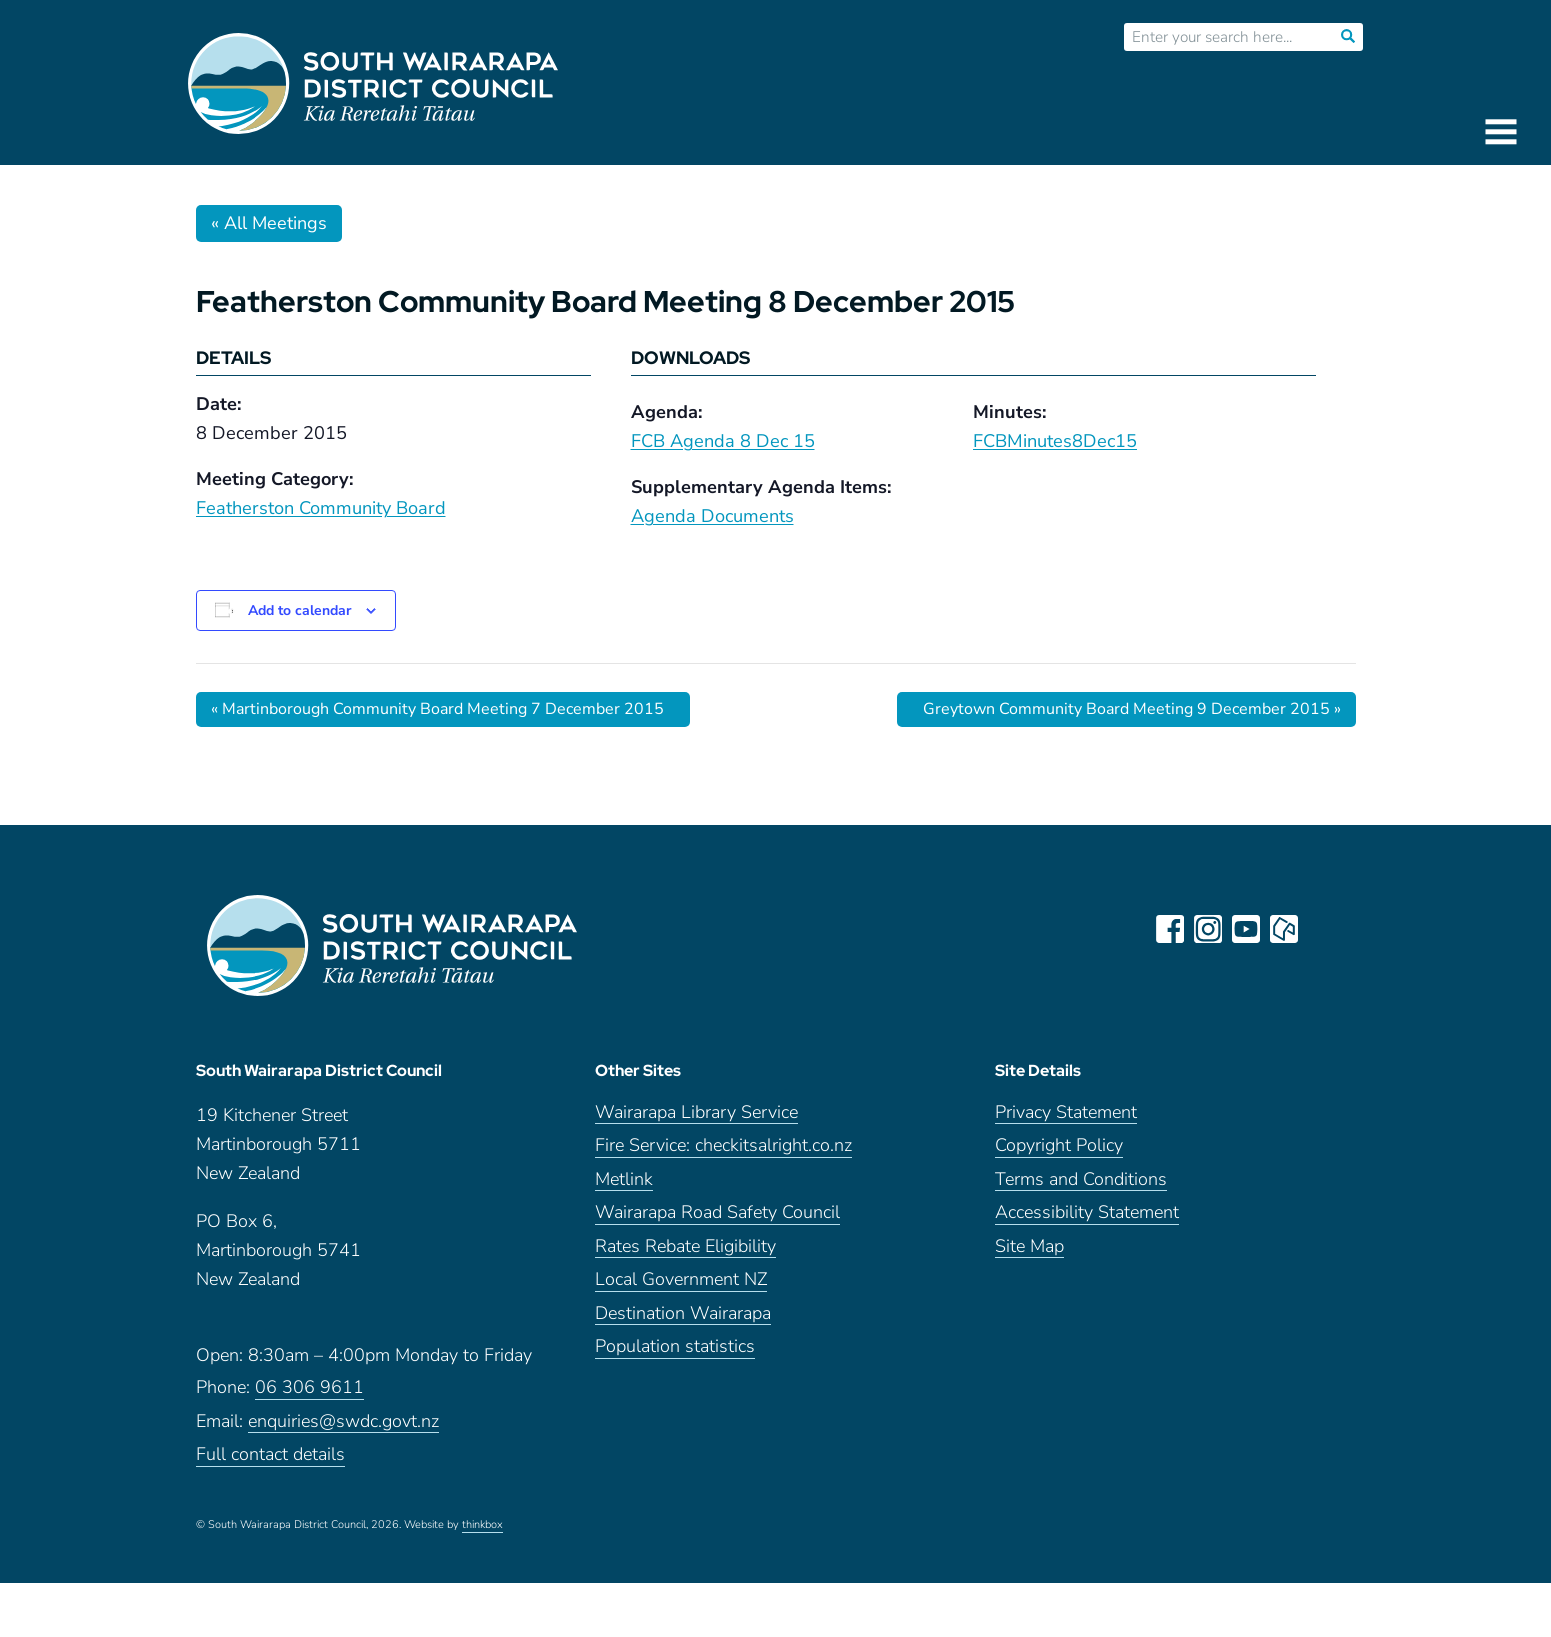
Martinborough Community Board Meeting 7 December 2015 (437, 709)
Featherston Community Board (321, 508)
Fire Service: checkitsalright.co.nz (723, 1145)
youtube (1246, 929)
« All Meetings (269, 223)
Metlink (624, 1179)
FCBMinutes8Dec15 (1055, 441)
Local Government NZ (681, 1279)
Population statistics (675, 1346)
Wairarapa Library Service (696, 1112)
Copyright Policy (1059, 1145)
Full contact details (270, 1454)
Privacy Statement (1066, 1112)
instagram (1208, 929)
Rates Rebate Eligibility (685, 1246)
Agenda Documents (712, 516)
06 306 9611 (309, 1387)
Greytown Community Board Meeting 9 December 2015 (1132, 709)
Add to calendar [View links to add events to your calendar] (299, 610)
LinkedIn (1322, 929)
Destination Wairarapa (683, 1313)
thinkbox (482, 1525)
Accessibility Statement (1087, 1212)
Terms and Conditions (1081, 1179)
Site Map (1029, 1246)
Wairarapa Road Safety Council (717, 1212)
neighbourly (1284, 929)
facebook (1170, 929)
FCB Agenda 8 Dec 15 (723, 441)
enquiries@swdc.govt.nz (343, 1421)
